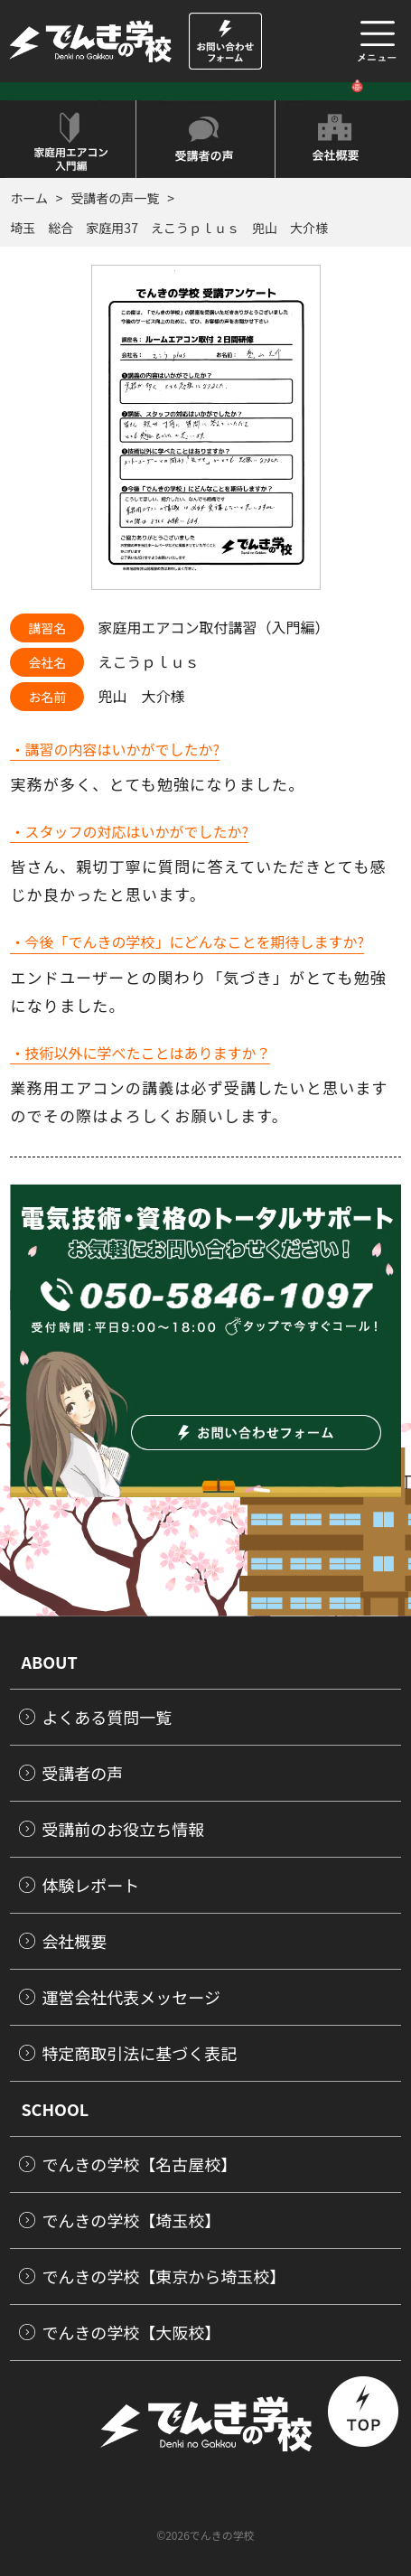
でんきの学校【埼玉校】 (131, 2220)
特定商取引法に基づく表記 (139, 2053)
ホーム (29, 198)
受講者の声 (82, 1772)
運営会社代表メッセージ (131, 1997)
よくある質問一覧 (107, 1716)
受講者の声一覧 (114, 198)
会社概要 (74, 1941)
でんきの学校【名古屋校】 (139, 2164)
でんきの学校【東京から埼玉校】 (163, 2276)
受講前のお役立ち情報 (123, 1829)
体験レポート (90, 1885)
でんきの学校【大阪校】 (131, 2332)
